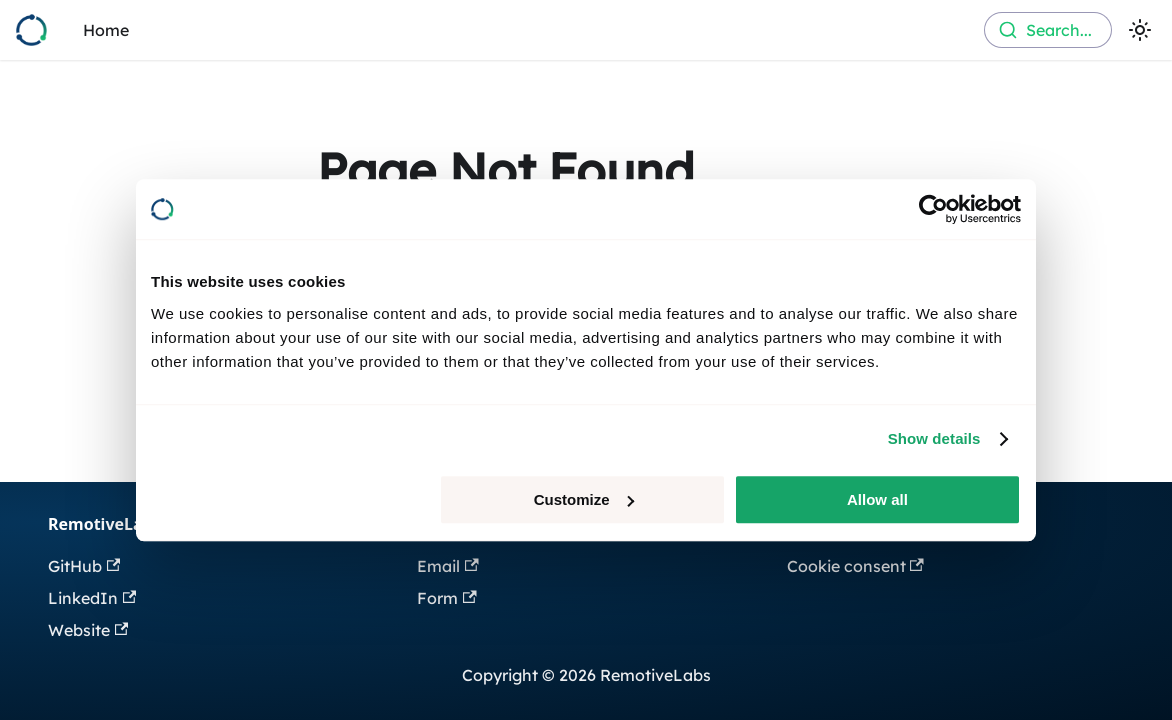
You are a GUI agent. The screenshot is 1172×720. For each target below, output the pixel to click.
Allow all (877, 499)
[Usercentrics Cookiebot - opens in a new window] (933, 209)
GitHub (84, 566)
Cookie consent (855, 566)
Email (447, 566)
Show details (934, 438)
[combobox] (1048, 30)
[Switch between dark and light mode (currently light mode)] (1140, 30)
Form (446, 598)
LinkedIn (92, 598)
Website (88, 630)
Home (106, 30)
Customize (584, 499)
